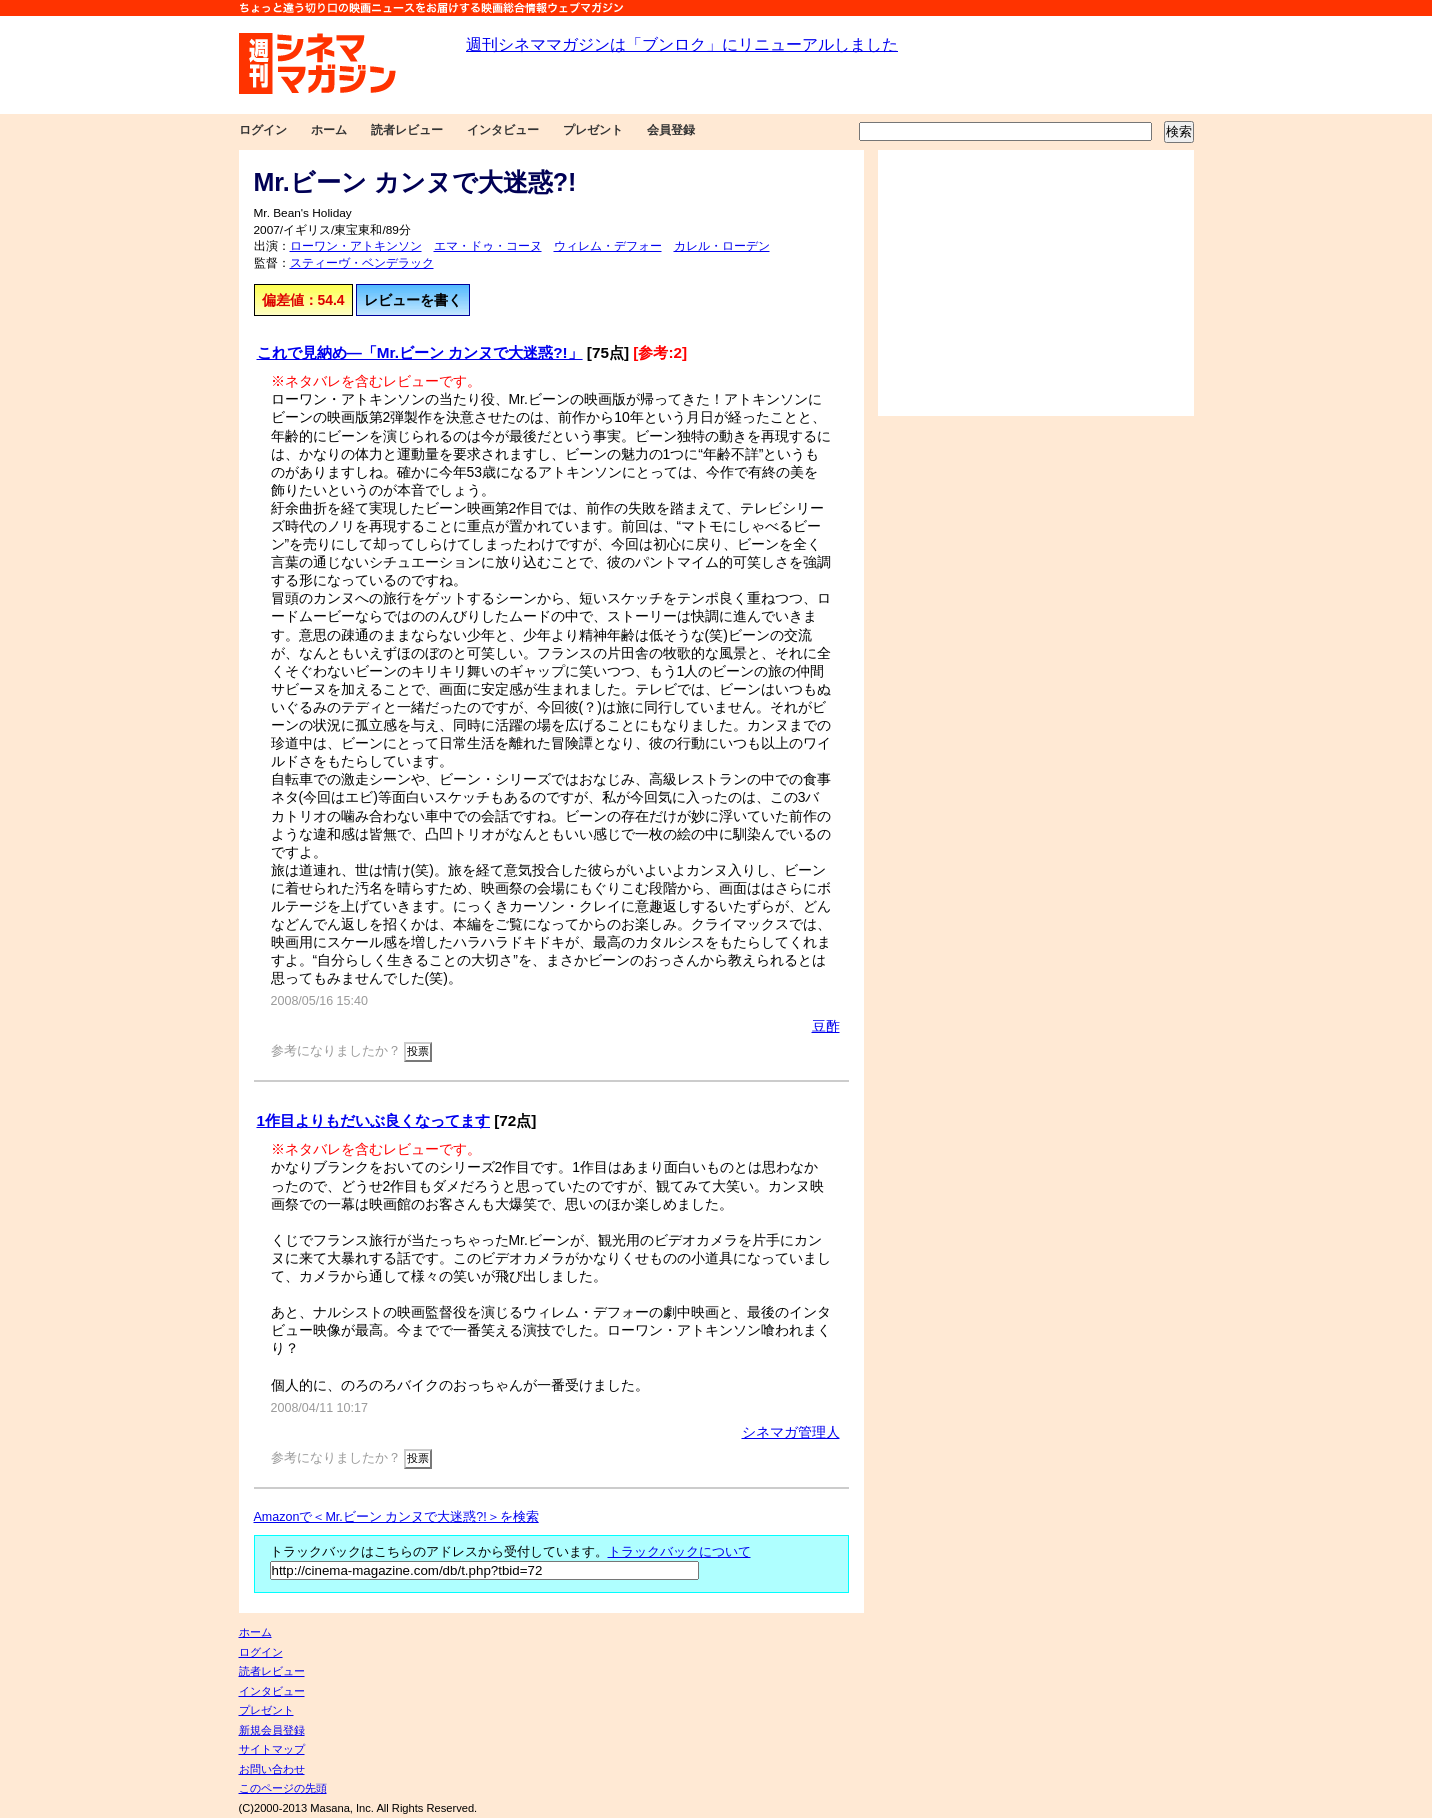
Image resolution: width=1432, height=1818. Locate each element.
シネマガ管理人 (791, 1432)
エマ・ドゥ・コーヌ (488, 246)
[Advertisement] (1036, 283)
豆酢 (826, 1026)
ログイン (263, 130)
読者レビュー (407, 130)
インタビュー (503, 130)
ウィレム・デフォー (608, 246)
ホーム (329, 130)
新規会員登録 (272, 1730)
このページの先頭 (283, 1788)
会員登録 (671, 130)
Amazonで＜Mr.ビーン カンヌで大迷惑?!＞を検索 (396, 1517)
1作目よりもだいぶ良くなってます (374, 1120)
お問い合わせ (272, 1769)
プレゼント (593, 130)
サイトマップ (272, 1749)
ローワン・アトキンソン (356, 246)
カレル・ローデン (722, 246)
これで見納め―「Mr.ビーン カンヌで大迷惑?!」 (420, 352)
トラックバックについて (679, 1552)
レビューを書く (413, 300)
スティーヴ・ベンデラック (362, 263)
